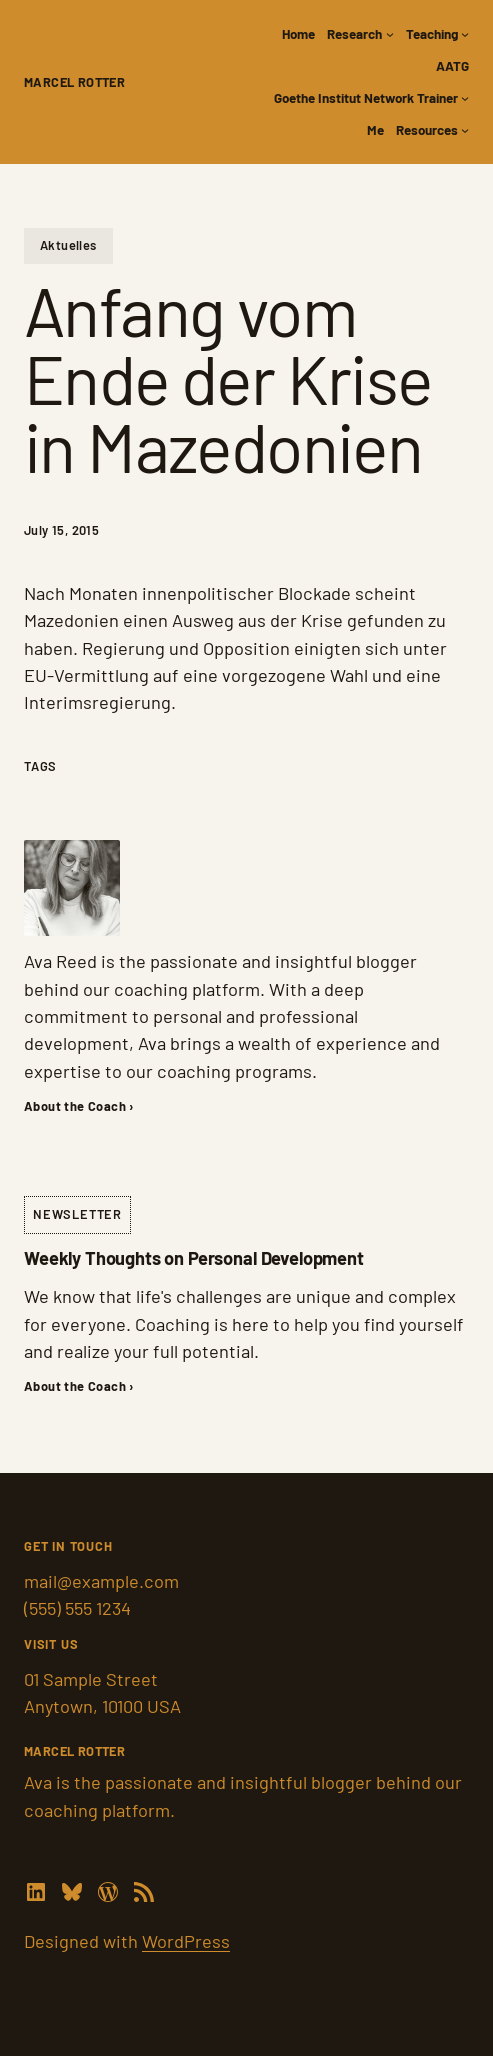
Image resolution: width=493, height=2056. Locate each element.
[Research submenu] (390, 34)
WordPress (186, 1941)
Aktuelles (68, 245)
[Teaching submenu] (465, 34)
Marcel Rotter (74, 82)
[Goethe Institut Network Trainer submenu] (465, 98)
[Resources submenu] (465, 130)
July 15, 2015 (61, 530)
